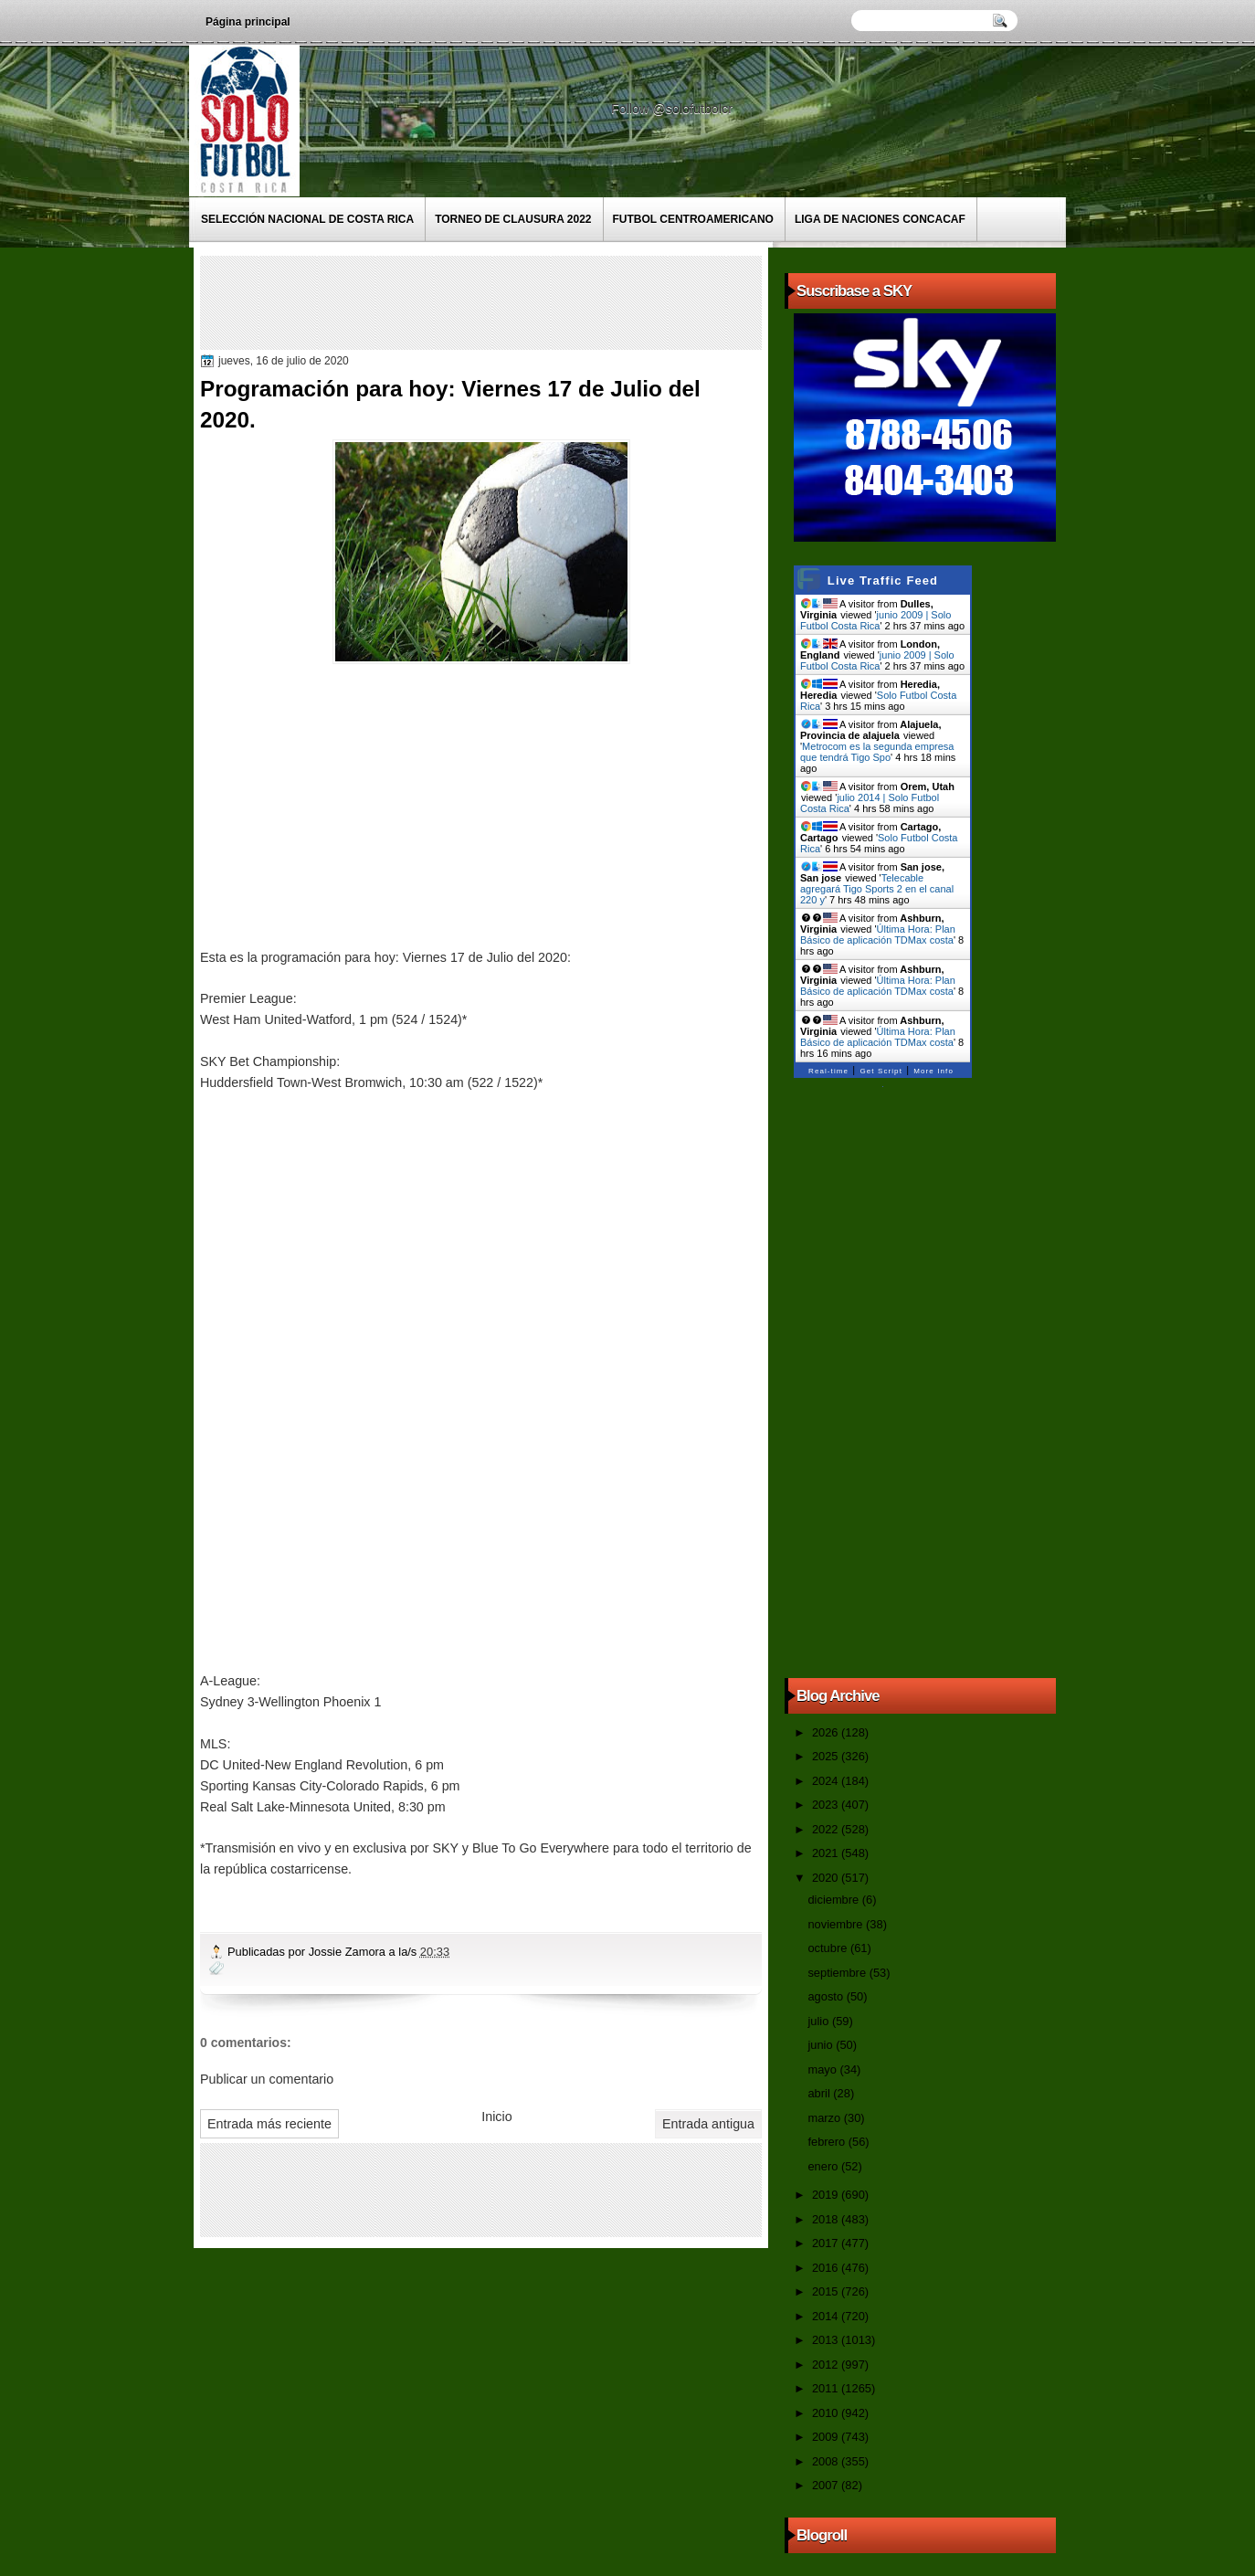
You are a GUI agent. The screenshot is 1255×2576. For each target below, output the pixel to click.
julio (819, 2021)
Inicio (496, 2116)
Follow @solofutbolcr (673, 108)
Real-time (828, 1071)
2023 (826, 1804)
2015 (826, 2291)
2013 (826, 2340)
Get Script (881, 1071)
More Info (933, 1071)
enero (823, 2166)
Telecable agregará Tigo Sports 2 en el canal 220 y (877, 888)
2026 (826, 1732)
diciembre (834, 1899)
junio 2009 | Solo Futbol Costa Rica (875, 620)
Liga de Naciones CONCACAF (880, 219)
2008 (826, 2461)
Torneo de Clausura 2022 (513, 219)
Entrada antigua (708, 2124)
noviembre (836, 1924)
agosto (826, 1996)
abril (820, 2093)
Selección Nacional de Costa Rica (307, 219)
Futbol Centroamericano (693, 219)
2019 (826, 2194)
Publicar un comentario (266, 2079)
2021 (826, 1853)
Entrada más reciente (269, 2124)
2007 (826, 2485)
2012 (826, 2364)
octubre (828, 1948)
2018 (826, 2219)
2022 (826, 1829)
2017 (826, 2243)
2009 (826, 2437)
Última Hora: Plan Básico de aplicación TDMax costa (877, 934)
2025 (826, 1756)
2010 (826, 2413)
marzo (825, 2118)
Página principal (248, 22)
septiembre (838, 1973)
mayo (823, 2069)
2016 (826, 2268)
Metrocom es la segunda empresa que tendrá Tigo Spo (877, 752)
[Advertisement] (537, 301)
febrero (827, 2141)
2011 (826, 2388)
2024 (826, 1781)
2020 (826, 1877)
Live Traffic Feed (883, 580)
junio (821, 2045)
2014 (826, 2316)
